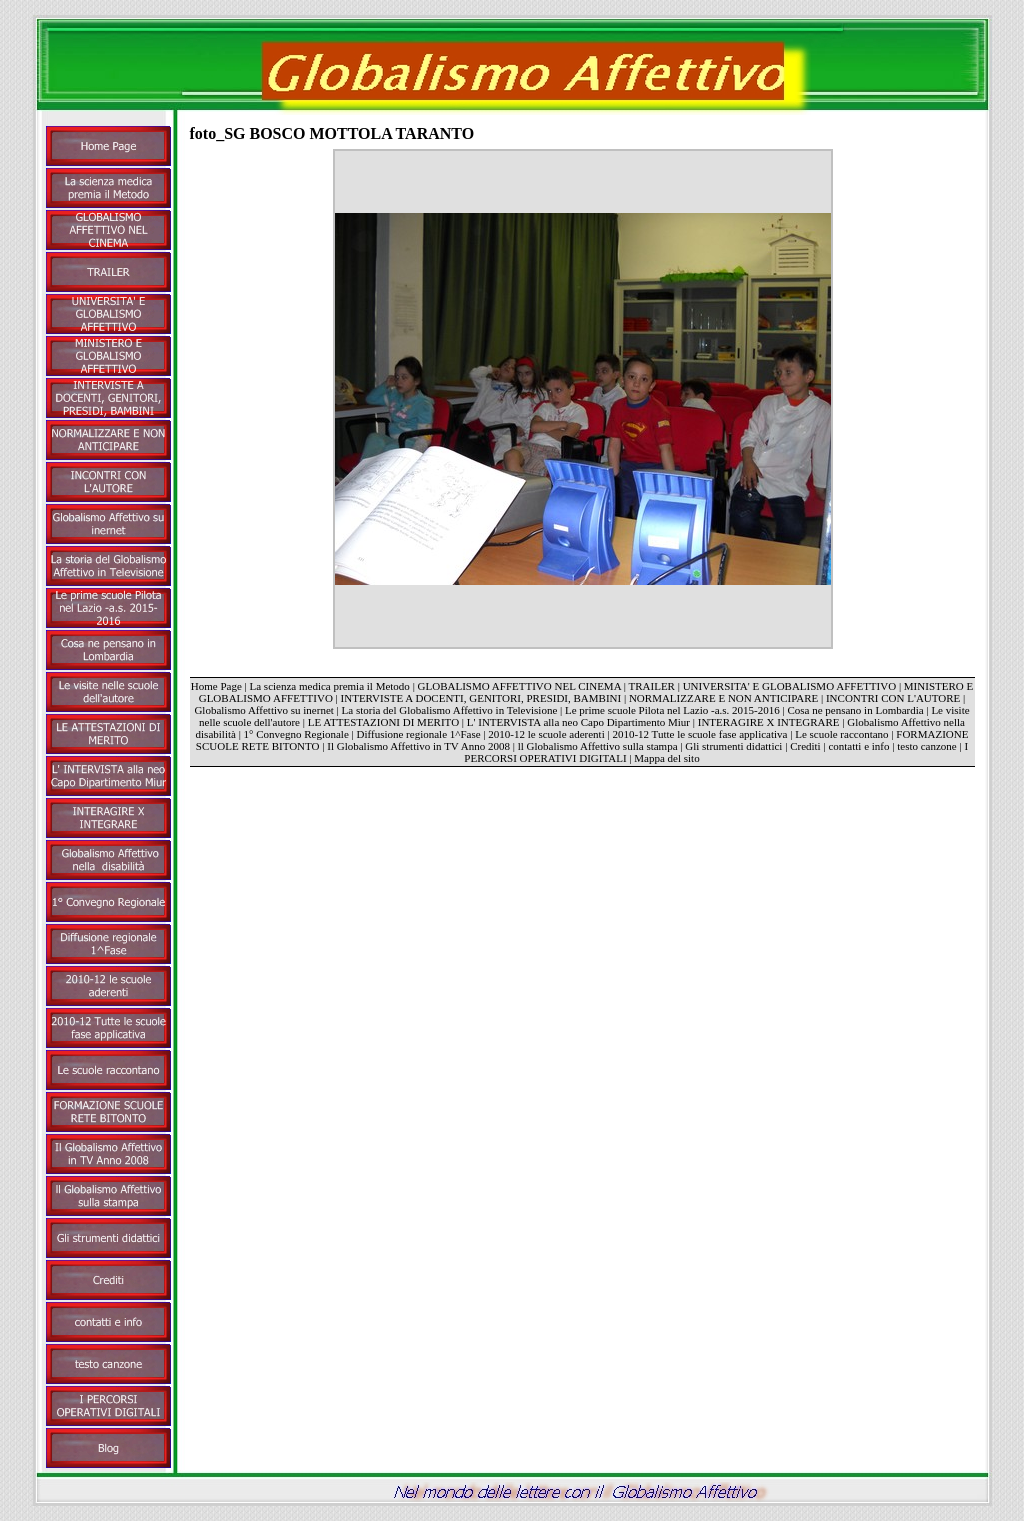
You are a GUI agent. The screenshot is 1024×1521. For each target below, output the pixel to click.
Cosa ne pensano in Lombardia (855, 710)
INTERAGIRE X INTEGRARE (769, 722)
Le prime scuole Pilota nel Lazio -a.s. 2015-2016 (672, 710)
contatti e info (858, 746)
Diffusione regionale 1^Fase (419, 734)
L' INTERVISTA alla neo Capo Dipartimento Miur (580, 722)
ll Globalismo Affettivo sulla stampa (598, 746)
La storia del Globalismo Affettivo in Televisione (450, 710)
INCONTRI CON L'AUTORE (893, 698)
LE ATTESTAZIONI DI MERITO (383, 722)
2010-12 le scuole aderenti (546, 734)
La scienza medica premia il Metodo (330, 686)
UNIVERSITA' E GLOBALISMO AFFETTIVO (789, 686)
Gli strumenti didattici (733, 746)
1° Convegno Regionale (296, 734)
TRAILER (652, 686)
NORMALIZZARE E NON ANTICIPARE (723, 698)
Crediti (805, 746)
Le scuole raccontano (841, 734)
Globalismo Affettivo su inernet (263, 710)
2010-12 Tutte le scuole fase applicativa (699, 734)
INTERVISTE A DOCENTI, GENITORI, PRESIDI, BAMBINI (481, 698)
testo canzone (927, 746)
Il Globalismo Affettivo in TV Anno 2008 (418, 746)
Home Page (216, 686)
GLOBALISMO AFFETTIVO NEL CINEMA (519, 686)
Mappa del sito (666, 758)
